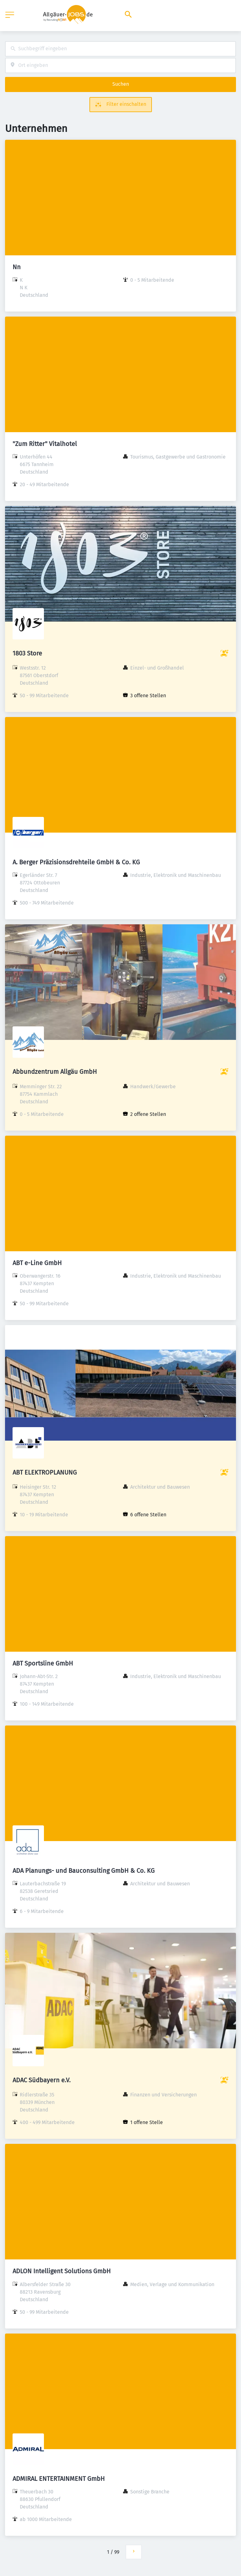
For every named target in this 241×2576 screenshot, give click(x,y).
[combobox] (120, 49)
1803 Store (27, 653)
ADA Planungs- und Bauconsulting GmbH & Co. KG (84, 1870)
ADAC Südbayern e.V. (42, 2080)
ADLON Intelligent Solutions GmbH (62, 2271)
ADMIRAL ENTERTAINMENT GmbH (59, 2478)
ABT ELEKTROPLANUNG (45, 1472)
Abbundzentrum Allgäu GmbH (55, 1071)
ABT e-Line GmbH (37, 1263)
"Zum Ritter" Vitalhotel (45, 444)
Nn (17, 267)
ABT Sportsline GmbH (43, 1663)
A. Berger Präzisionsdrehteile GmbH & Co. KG (76, 862)
